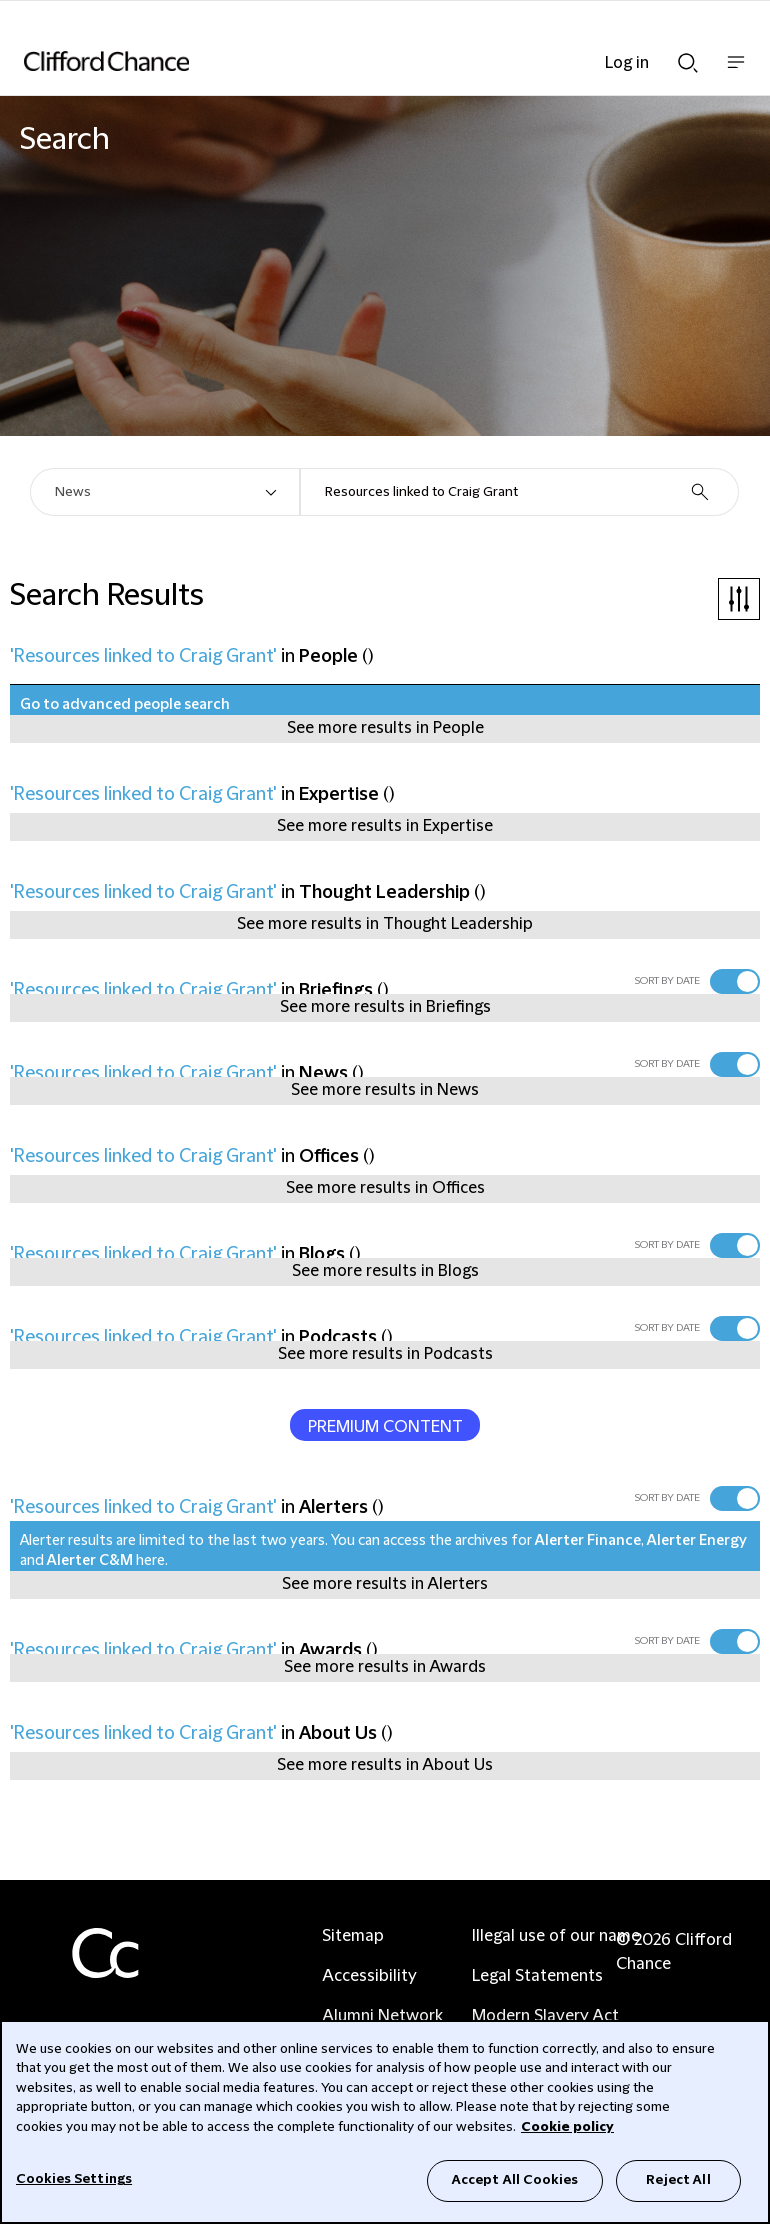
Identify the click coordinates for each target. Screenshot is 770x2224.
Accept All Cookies (515, 2180)
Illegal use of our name (556, 1936)
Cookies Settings (74, 2179)
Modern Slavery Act (545, 2016)
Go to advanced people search (125, 705)
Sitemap (353, 1936)
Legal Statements (537, 1976)
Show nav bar (736, 72)
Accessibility (369, 1976)
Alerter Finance (588, 1541)
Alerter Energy (697, 1541)
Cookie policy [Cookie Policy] (567, 2127)
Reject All (678, 2180)
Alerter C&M (90, 1561)
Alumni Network (382, 2016)
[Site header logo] (355, 61)
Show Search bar (688, 63)
